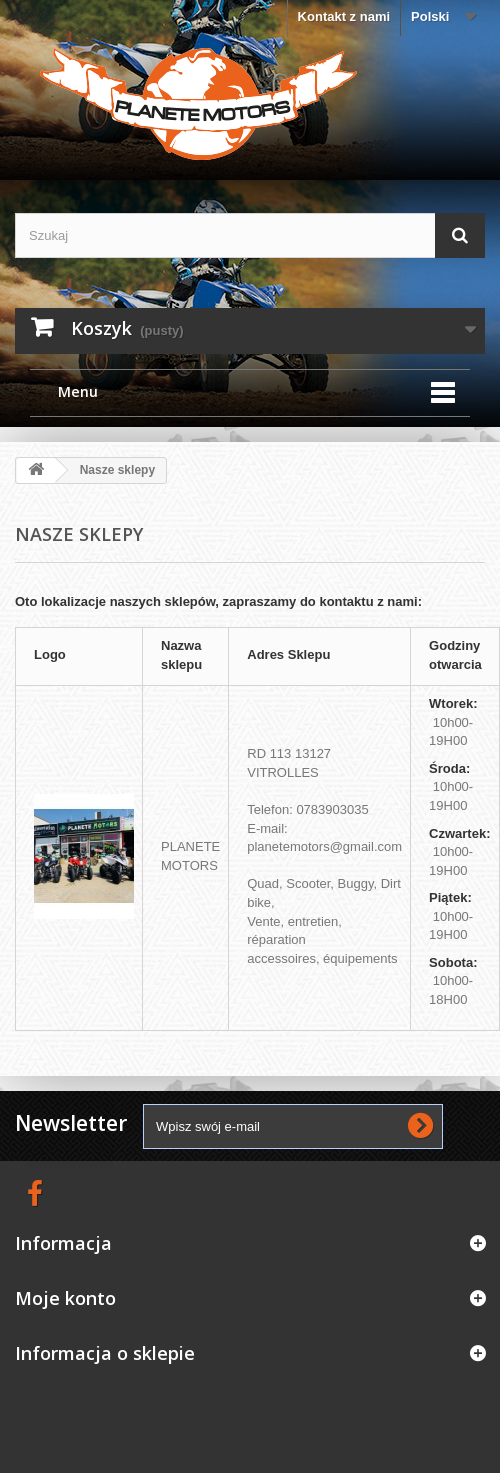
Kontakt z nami (344, 16)
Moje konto (65, 1298)
